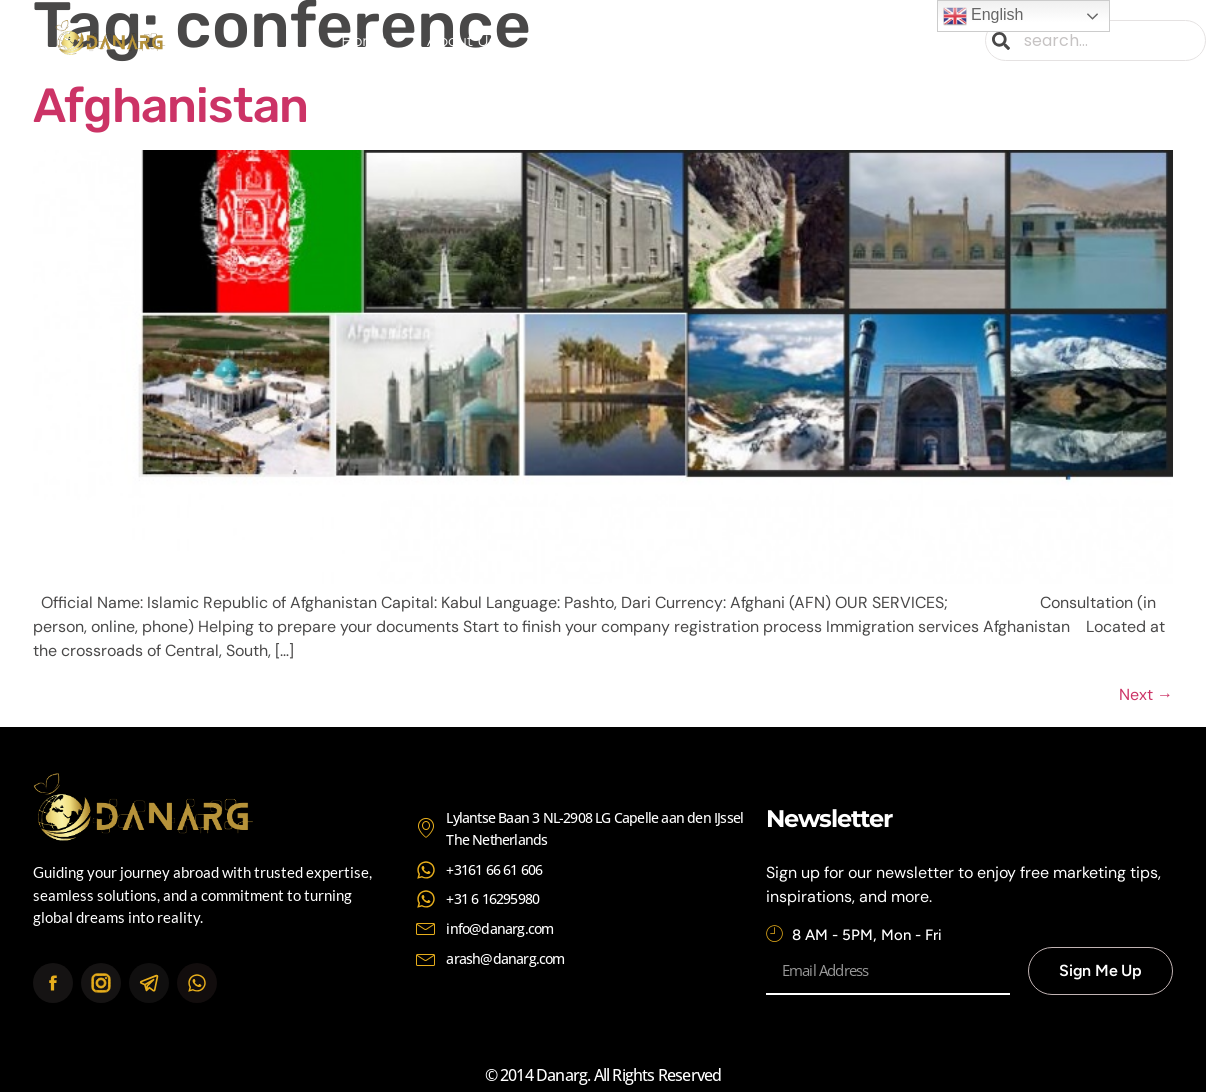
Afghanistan (170, 105)
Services (566, 40)
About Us (461, 40)
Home (364, 40)
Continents (689, 41)
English (983, 16)
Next (1146, 694)
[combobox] (1095, 40)
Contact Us (824, 40)
